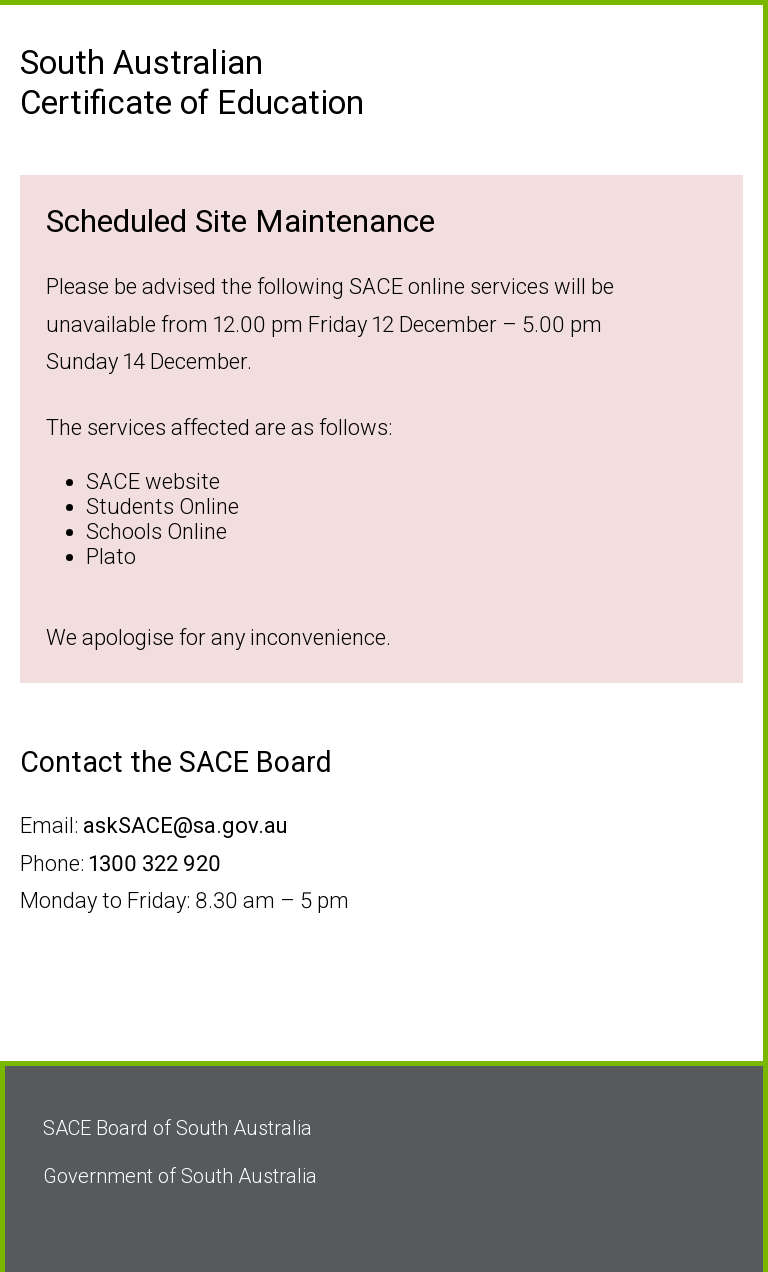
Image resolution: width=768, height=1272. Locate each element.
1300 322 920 (155, 863)
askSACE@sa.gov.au (185, 825)
